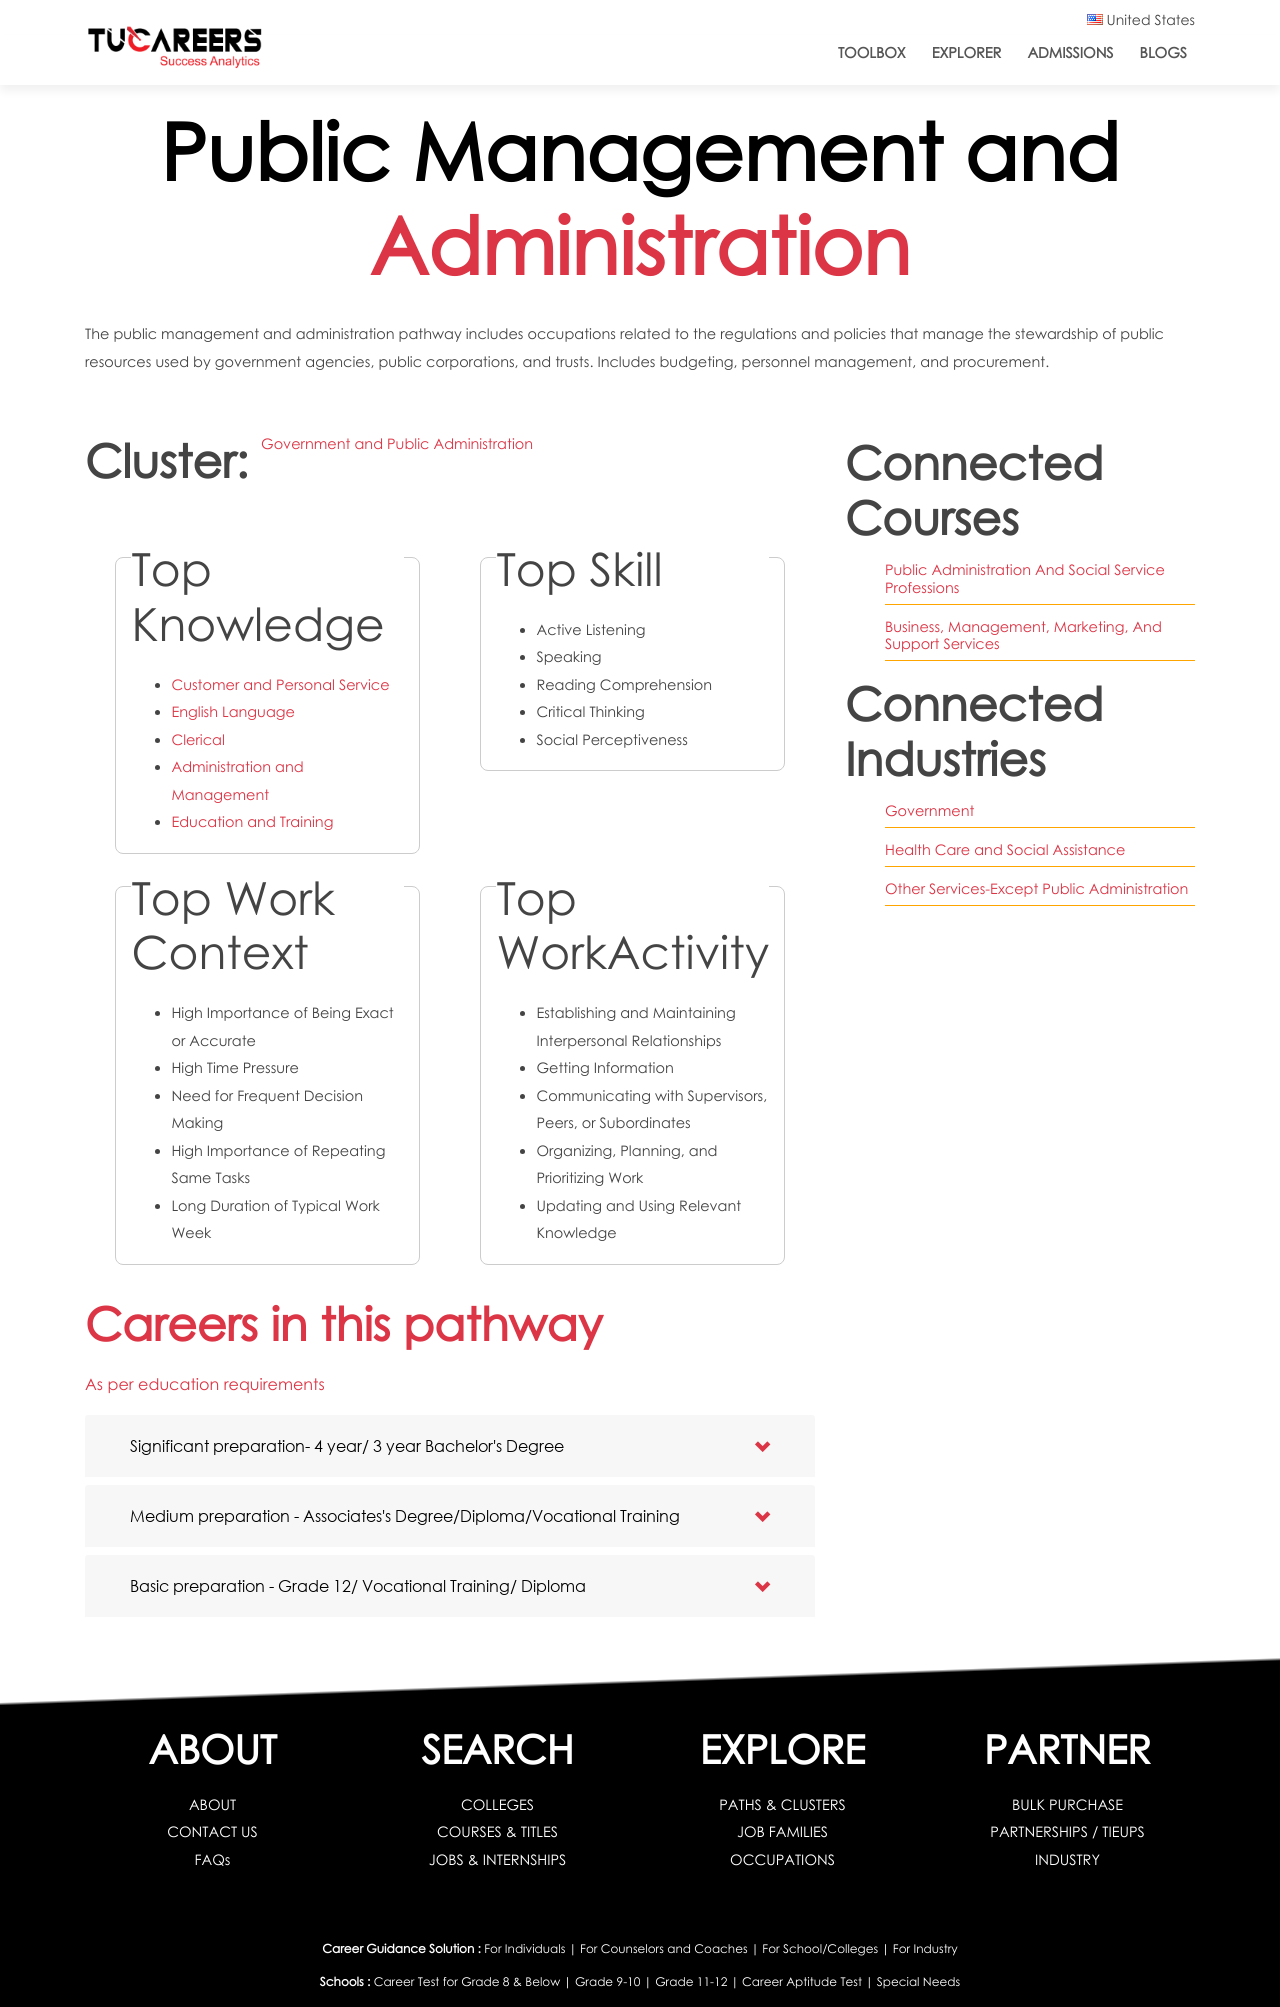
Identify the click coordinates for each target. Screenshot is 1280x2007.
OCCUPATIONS (782, 1860)
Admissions (1070, 53)
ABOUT (212, 1805)
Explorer (967, 53)
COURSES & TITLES (497, 1832)
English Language (233, 712)
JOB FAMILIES (782, 1832)
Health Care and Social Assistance (1005, 850)
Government (929, 811)
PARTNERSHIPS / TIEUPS (1067, 1832)
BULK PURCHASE (1067, 1805)
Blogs (1163, 53)
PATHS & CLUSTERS (782, 1805)
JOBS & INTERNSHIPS (498, 1860)
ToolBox (872, 53)
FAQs (213, 1860)
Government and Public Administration (397, 444)
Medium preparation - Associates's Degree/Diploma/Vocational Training (405, 1515)
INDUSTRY (1067, 1860)
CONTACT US (212, 1832)
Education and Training (252, 822)
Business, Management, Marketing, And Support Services (1023, 635)
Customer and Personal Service (280, 685)
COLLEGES (497, 1805)
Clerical (197, 740)
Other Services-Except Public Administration (1036, 889)
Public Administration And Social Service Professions (1025, 578)
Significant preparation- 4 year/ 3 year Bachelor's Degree (347, 1445)
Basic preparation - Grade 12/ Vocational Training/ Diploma (358, 1585)
